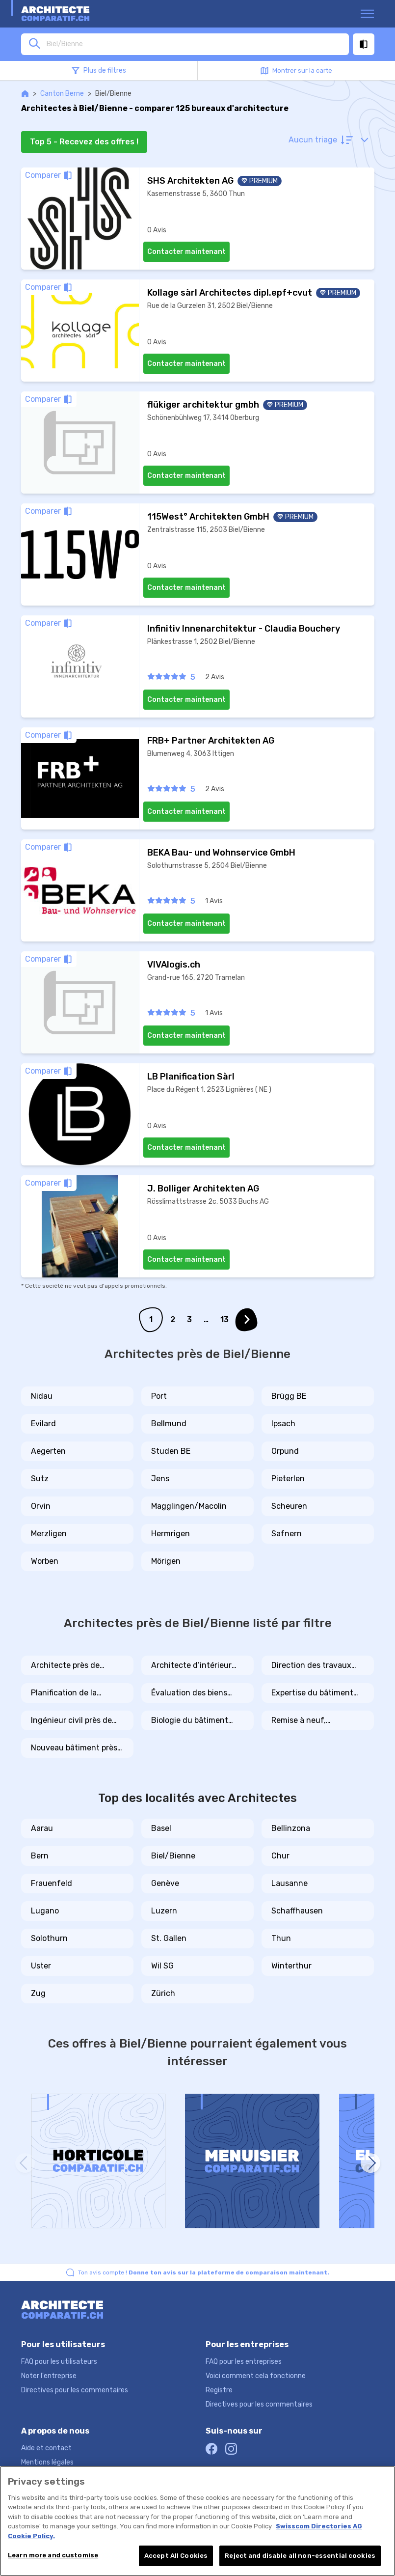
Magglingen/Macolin (189, 1506)
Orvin (41, 1506)
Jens (160, 1478)
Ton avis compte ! (203, 2272)
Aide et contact (46, 2448)
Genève (165, 1883)
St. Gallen (168, 1938)
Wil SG (162, 1965)
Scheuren (289, 1506)
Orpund (285, 1451)
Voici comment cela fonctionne (256, 2376)
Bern (40, 1855)
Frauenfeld (51, 1883)
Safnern (286, 1533)
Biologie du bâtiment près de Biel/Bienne (189, 1721)
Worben (44, 1561)
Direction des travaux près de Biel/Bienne (311, 1666)
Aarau (42, 1828)
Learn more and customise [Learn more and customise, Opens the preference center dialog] (53, 2555)
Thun (281, 1938)
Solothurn (49, 1938)
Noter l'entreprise (49, 2376)
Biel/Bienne (173, 1855)
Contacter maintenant (186, 252)
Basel (161, 1828)
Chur (280, 1855)
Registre (219, 2390)
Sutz (40, 1478)
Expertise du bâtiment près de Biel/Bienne (312, 1693)
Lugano (45, 1910)
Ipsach (283, 1423)
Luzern (164, 1910)
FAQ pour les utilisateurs (59, 2361)
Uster (41, 1965)
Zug (38, 1993)
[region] (197, 2521)
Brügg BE (288, 1396)
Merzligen (49, 1533)
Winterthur (291, 1965)
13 (224, 1319)
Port (159, 1396)
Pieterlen (288, 1478)
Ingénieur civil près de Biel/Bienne (71, 1721)
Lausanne (289, 1883)
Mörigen (166, 1561)
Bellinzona (290, 1828)
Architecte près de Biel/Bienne (65, 1666)
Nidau (42, 1396)
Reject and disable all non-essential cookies (300, 2555)
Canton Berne (62, 93)
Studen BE (170, 1451)
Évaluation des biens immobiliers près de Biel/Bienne (189, 1693)
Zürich (163, 1993)
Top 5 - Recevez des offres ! (84, 141)
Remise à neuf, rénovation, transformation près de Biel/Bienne (314, 1721)
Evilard (43, 1423)
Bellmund (168, 1423)
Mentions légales (47, 2462)
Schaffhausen (297, 1910)
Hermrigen (170, 1533)
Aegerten (48, 1451)
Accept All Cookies (176, 2555)
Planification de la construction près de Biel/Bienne (69, 1693)
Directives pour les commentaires (74, 2390)
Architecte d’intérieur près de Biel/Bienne (191, 1666)
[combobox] (195, 44)
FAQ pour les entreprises (244, 2361)
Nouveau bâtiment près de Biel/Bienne (74, 1748)
